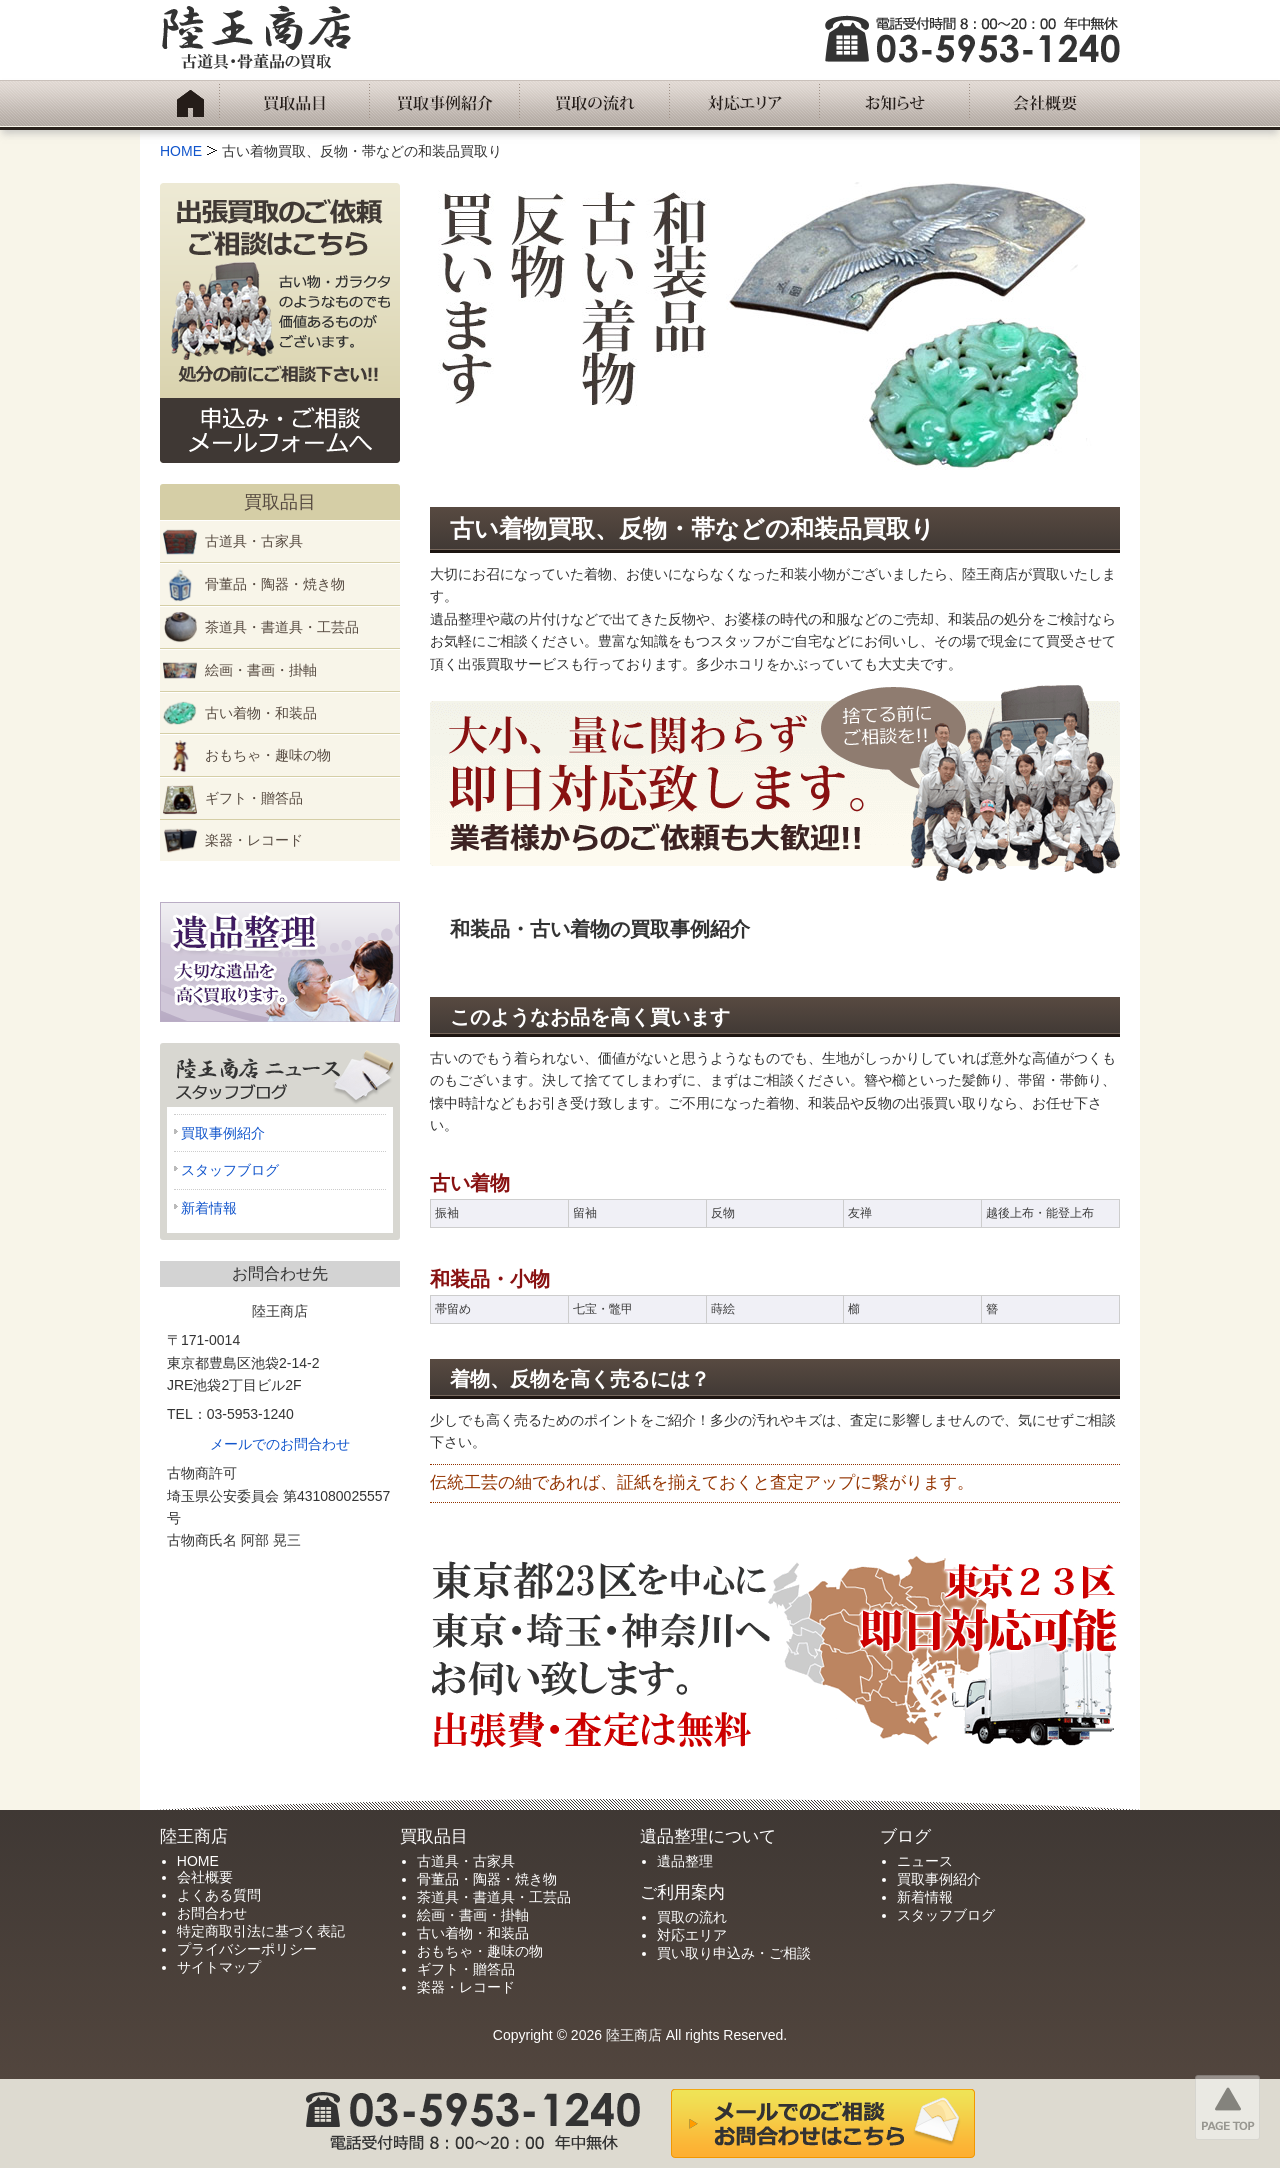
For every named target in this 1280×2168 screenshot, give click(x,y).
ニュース (925, 1861)
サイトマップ (219, 1967)
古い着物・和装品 (261, 713)
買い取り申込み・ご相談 (734, 1953)
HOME (198, 1861)
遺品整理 (685, 1861)
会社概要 (205, 1877)
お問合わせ (212, 1913)
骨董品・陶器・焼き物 (275, 584)
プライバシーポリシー (247, 1949)
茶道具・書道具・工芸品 (282, 627)
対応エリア (692, 1935)
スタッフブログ (230, 1170)
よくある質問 (219, 1895)
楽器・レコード (254, 840)
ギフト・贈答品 (254, 798)
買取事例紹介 (223, 1133)
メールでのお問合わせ (280, 1444)
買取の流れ (692, 1917)
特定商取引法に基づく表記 (261, 1931)
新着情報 (209, 1208)
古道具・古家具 (254, 541)
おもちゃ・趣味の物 (268, 755)
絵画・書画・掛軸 (261, 670)
